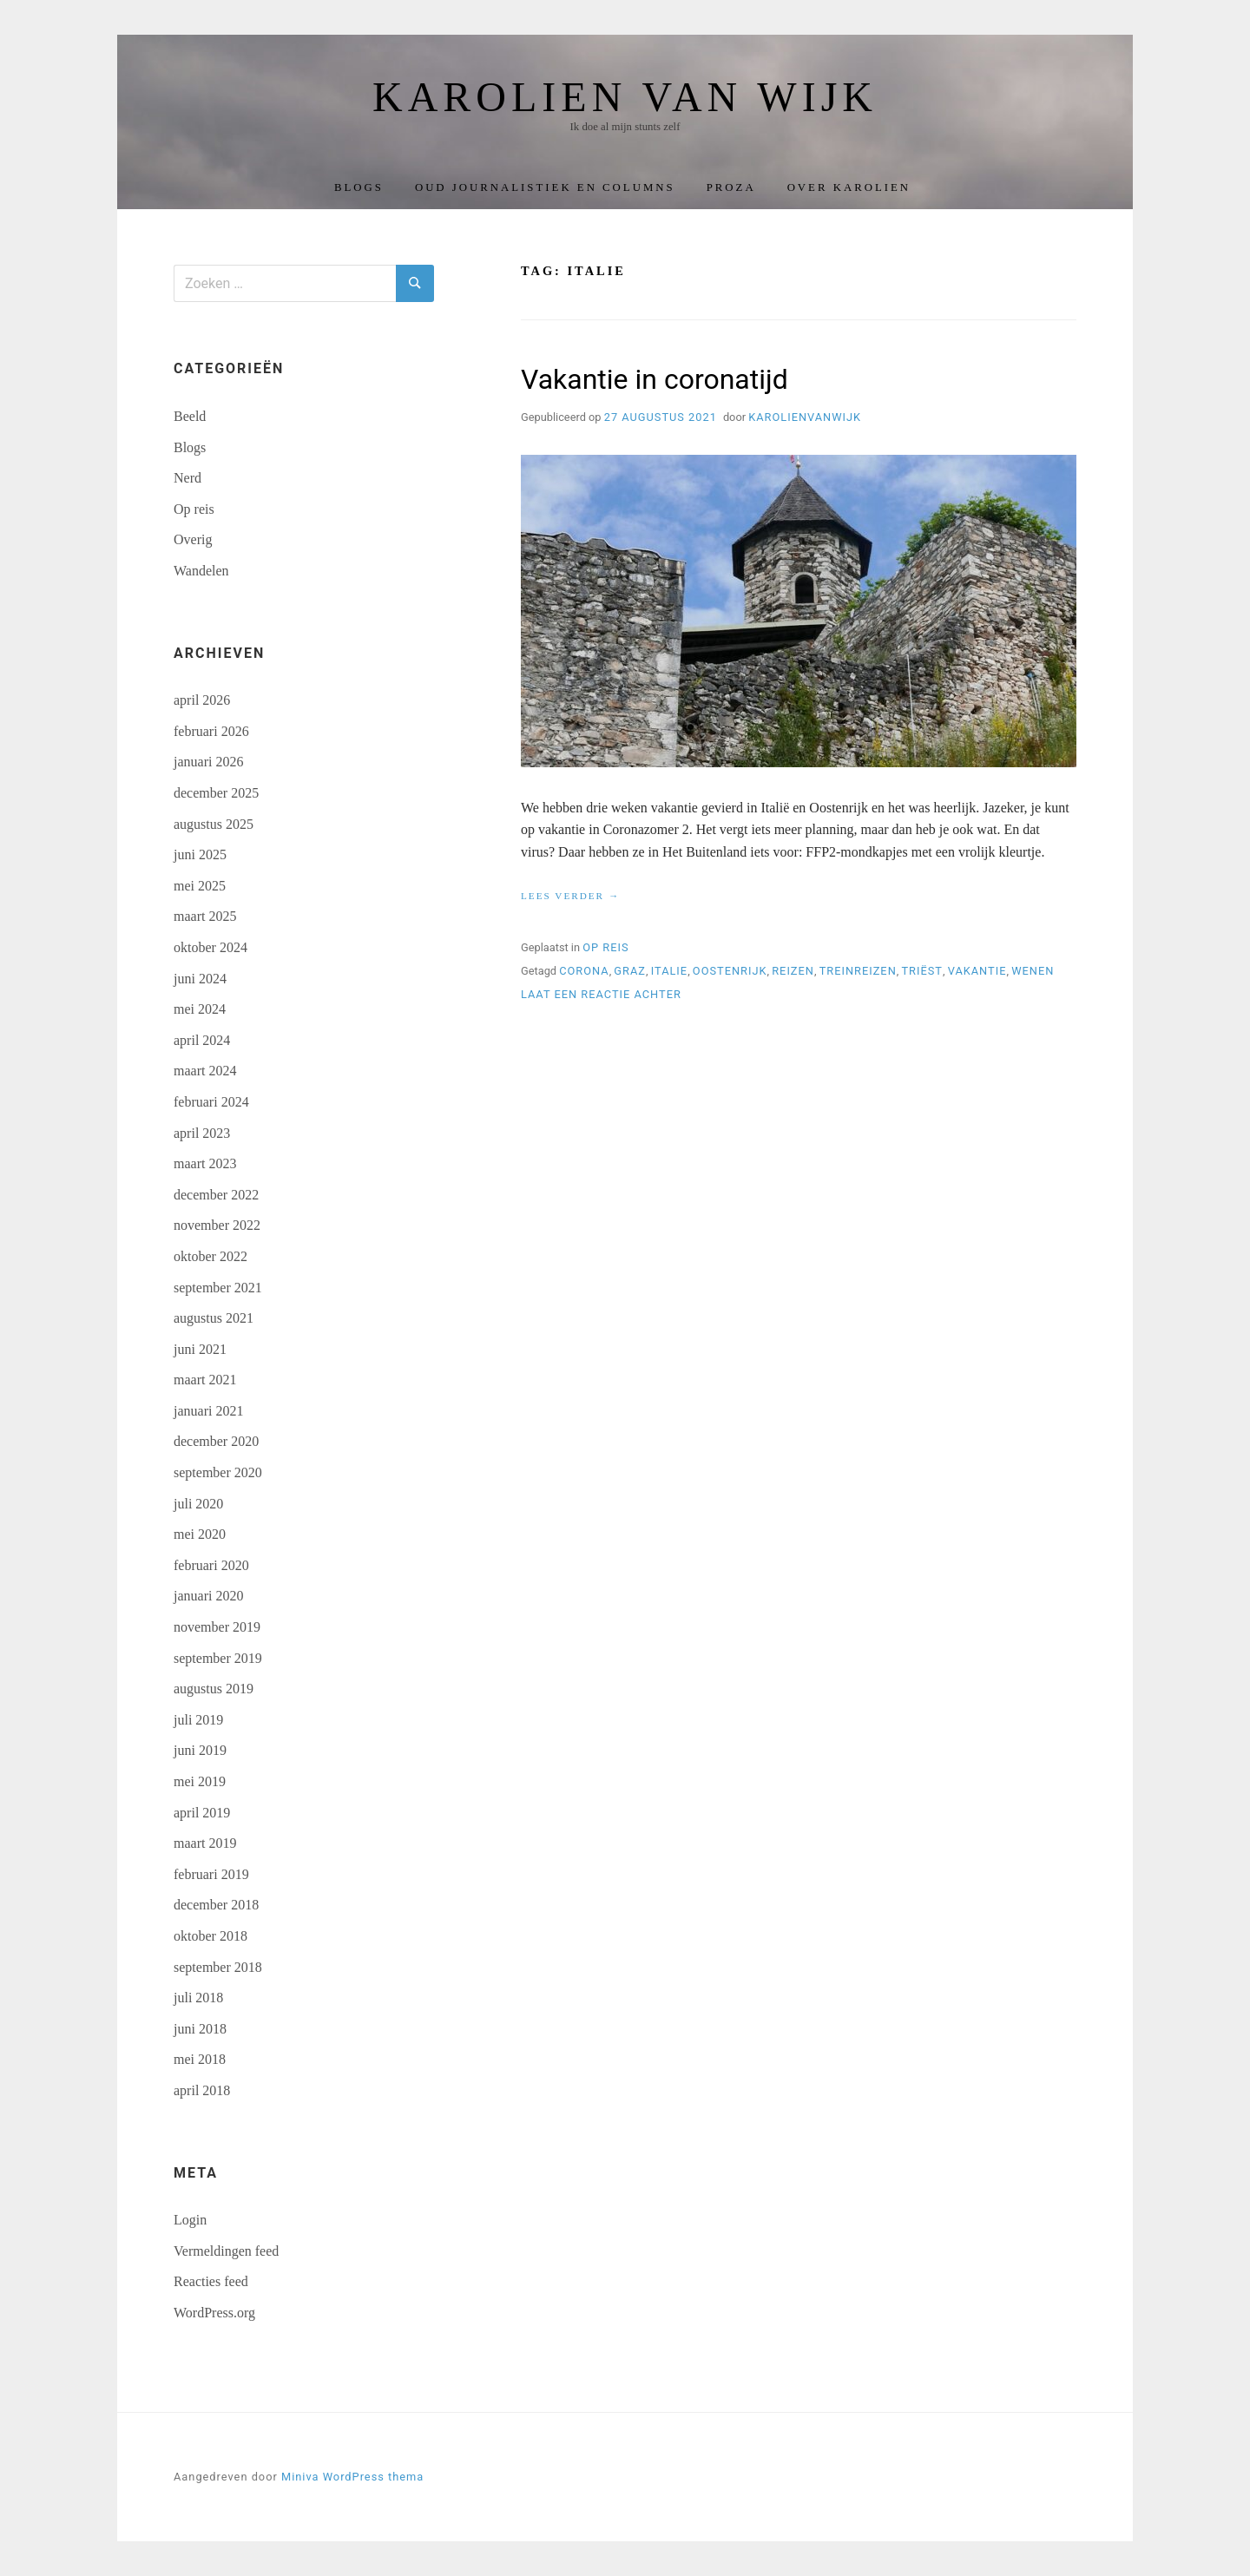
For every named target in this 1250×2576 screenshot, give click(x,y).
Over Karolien (849, 187)
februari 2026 (211, 731)
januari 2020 (208, 1595)
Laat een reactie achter (601, 994)
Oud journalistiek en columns (545, 187)
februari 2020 (211, 1565)
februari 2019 (211, 1874)
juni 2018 (200, 2028)
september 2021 (218, 1287)
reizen (793, 970)
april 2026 (202, 700)
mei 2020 (200, 1534)
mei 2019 (200, 1781)
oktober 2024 (210, 947)
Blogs (359, 187)
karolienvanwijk (804, 417)
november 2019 (217, 1627)
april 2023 (202, 1133)
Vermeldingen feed (226, 2251)
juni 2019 (200, 1750)
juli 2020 (198, 1503)
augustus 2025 (213, 824)
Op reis (605, 947)
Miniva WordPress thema (352, 2476)
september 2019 (218, 1658)
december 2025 (216, 792)
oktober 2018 (210, 1936)
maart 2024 (205, 1070)
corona (584, 970)
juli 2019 (198, 1719)
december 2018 (216, 1904)
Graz (630, 970)
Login (190, 2219)
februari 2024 (211, 1101)
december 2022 (216, 1194)
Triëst (922, 970)
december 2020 (216, 1441)
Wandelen (201, 570)
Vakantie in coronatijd (654, 379)
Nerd (187, 477)
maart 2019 (205, 1843)
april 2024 (202, 1040)
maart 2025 (205, 916)
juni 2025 (200, 854)
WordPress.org (214, 2312)
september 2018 (218, 1967)
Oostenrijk (730, 970)
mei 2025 (200, 885)
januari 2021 (208, 1410)
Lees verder (570, 896)
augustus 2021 (213, 1318)
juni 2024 (200, 978)
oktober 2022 (210, 1256)
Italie (669, 970)
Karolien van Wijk (625, 97)
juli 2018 (198, 1997)
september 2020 (218, 1472)
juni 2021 (200, 1349)
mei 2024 (200, 1009)
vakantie (977, 970)
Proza (731, 187)
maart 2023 (205, 1163)
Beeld (190, 416)
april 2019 (202, 1812)
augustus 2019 (213, 1688)
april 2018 (202, 2090)
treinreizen (858, 970)
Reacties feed (211, 2281)
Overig (193, 539)
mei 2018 (200, 2059)
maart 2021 (205, 1379)
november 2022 (217, 1225)
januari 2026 (208, 761)
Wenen (1032, 970)
